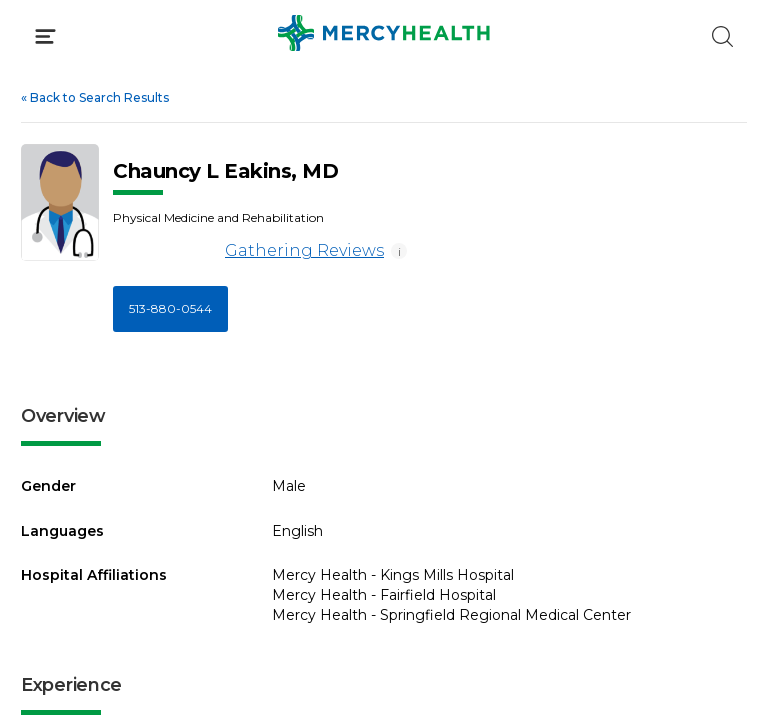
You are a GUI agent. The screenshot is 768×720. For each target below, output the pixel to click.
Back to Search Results (95, 97)
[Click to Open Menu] (45, 36)
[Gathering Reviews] (165, 251)
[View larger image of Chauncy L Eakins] (60, 202)
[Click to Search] (722, 36)
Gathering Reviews (248, 251)
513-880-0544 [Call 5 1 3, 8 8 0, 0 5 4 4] (170, 308)
